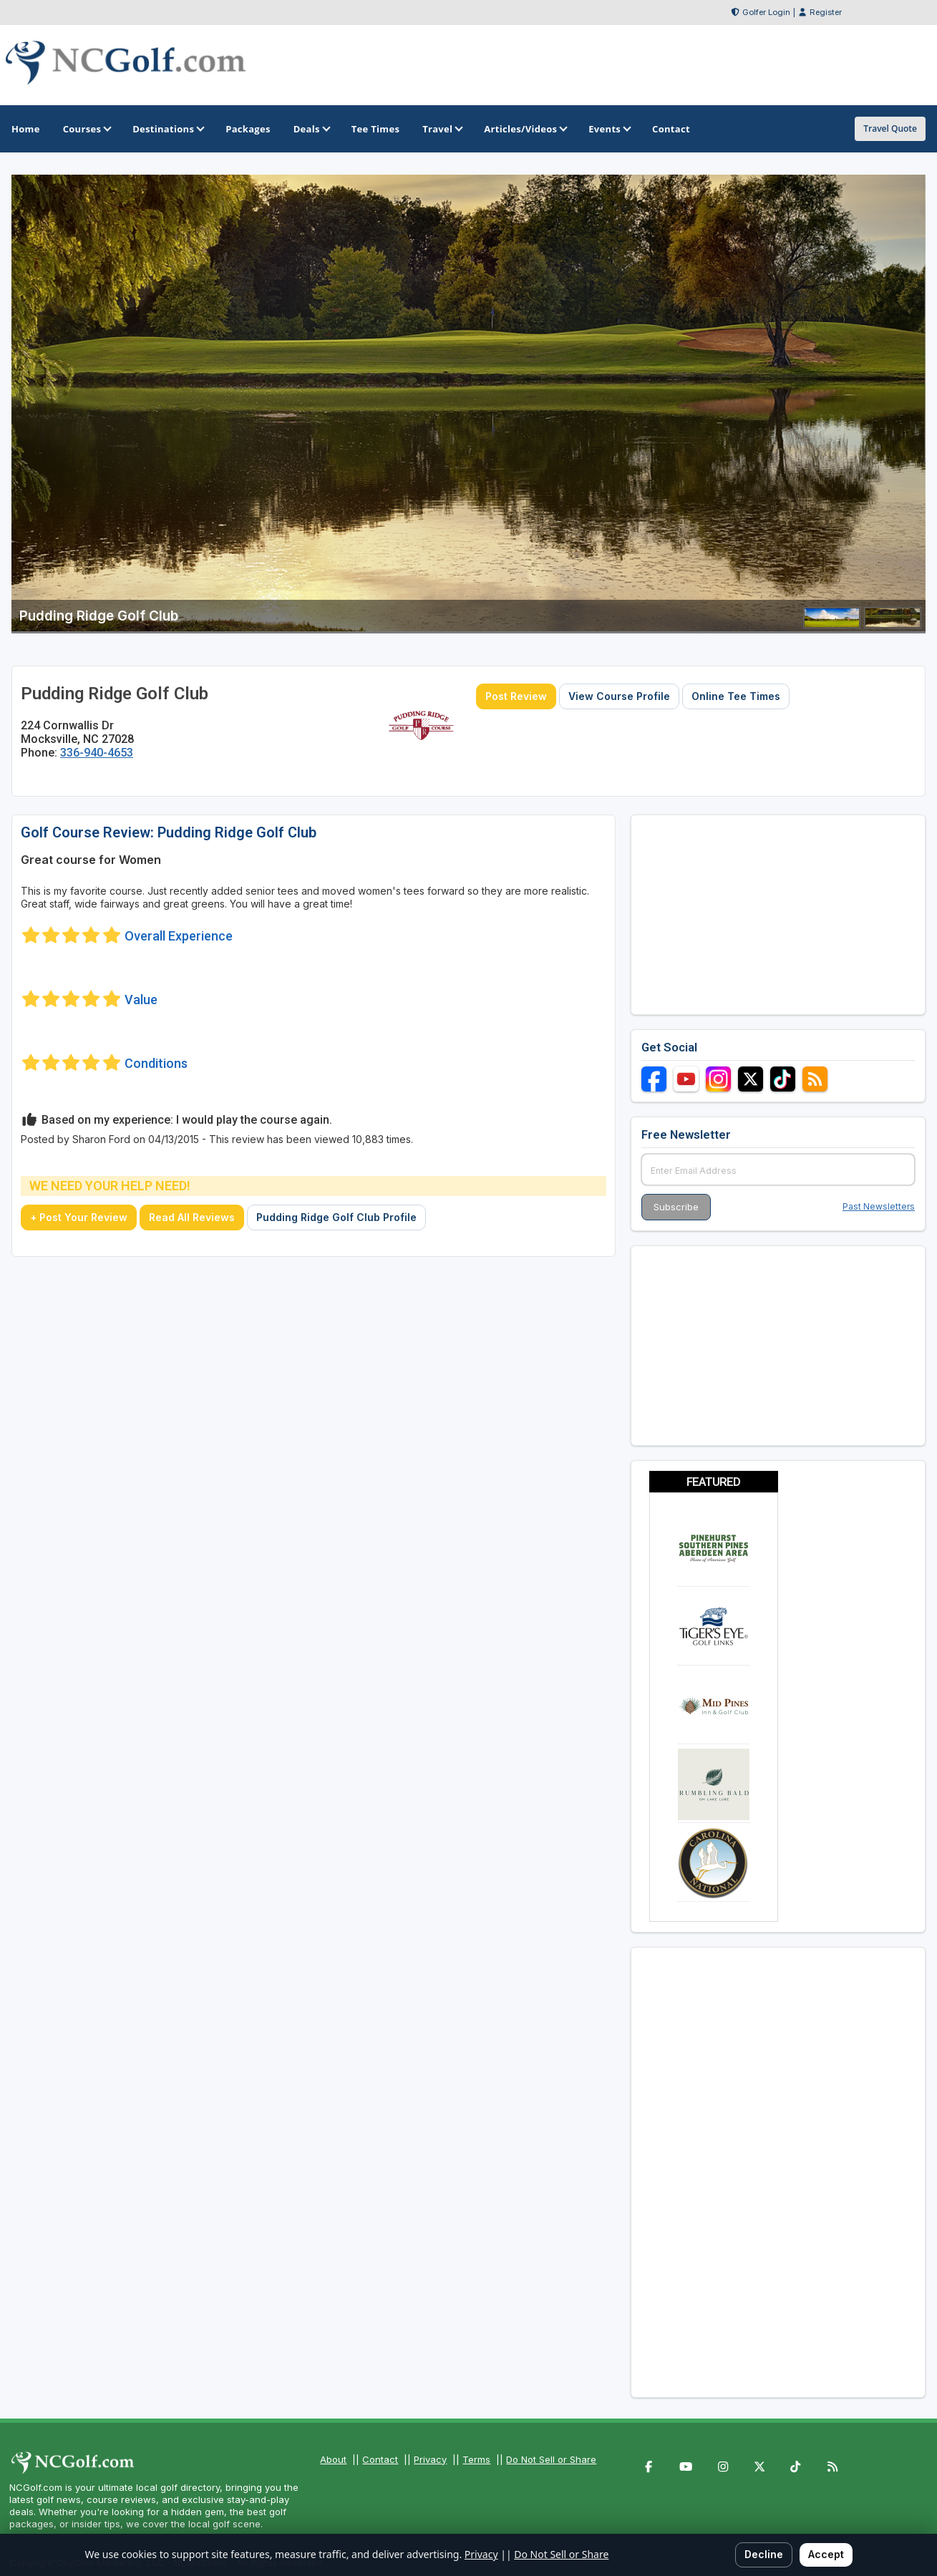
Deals (311, 128)
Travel (441, 128)
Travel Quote (890, 128)
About (333, 2459)
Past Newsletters (879, 1206)
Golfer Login (766, 12)
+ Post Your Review (78, 1217)
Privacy (430, 2459)
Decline (763, 2554)
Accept (826, 2554)
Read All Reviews (192, 1217)
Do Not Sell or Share (551, 2459)
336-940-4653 (96, 752)
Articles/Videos (524, 128)
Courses (86, 128)
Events (608, 128)
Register (826, 12)
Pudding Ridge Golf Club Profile (336, 1217)
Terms (476, 2459)
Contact (380, 2459)
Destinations (167, 128)
